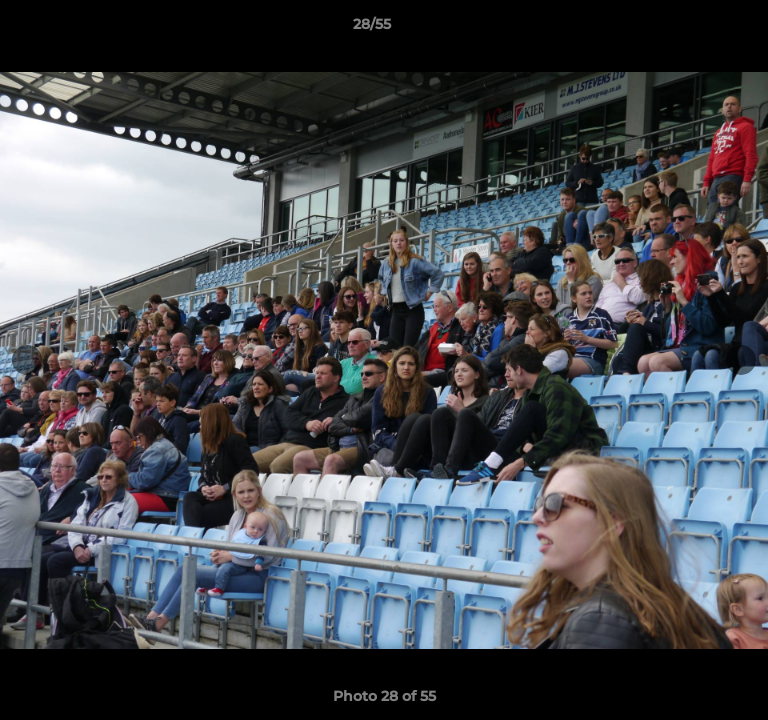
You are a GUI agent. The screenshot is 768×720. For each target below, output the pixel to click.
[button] (696, 29)
